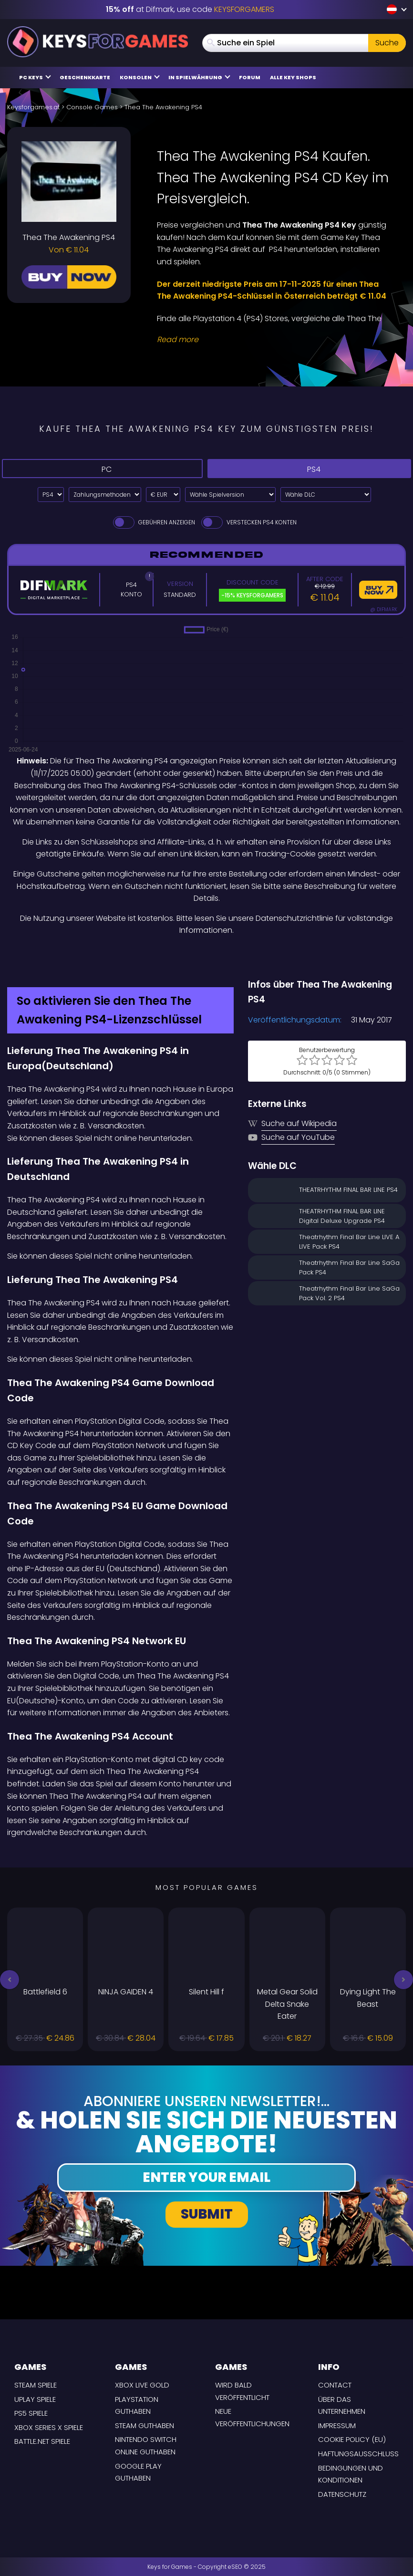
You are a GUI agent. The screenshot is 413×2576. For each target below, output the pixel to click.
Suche (387, 42)
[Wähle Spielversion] (230, 494)
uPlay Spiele (35, 2399)
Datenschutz (342, 2494)
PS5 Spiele (31, 2413)
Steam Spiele (35, 2385)
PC (101, 468)
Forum (249, 77)
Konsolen (140, 77)
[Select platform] (51, 494)
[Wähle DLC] (325, 494)
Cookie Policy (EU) (352, 2439)
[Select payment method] (105, 494)
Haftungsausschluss (358, 2454)
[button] (9, 1979)
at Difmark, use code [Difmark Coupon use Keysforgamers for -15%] (190, 9)
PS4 (308, 468)
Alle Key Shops (293, 77)
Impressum (337, 2425)
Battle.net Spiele (42, 2441)
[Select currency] (163, 494)
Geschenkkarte (85, 77)
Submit (207, 2214)
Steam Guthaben (144, 2425)
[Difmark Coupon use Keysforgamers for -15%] (206, 957)
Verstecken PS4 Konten (248, 522)
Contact (334, 2385)
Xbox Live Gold (142, 2385)
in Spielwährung (199, 77)
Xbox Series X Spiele (48, 2427)
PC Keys (35, 77)
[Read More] (275, 340)
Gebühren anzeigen (153, 522)
